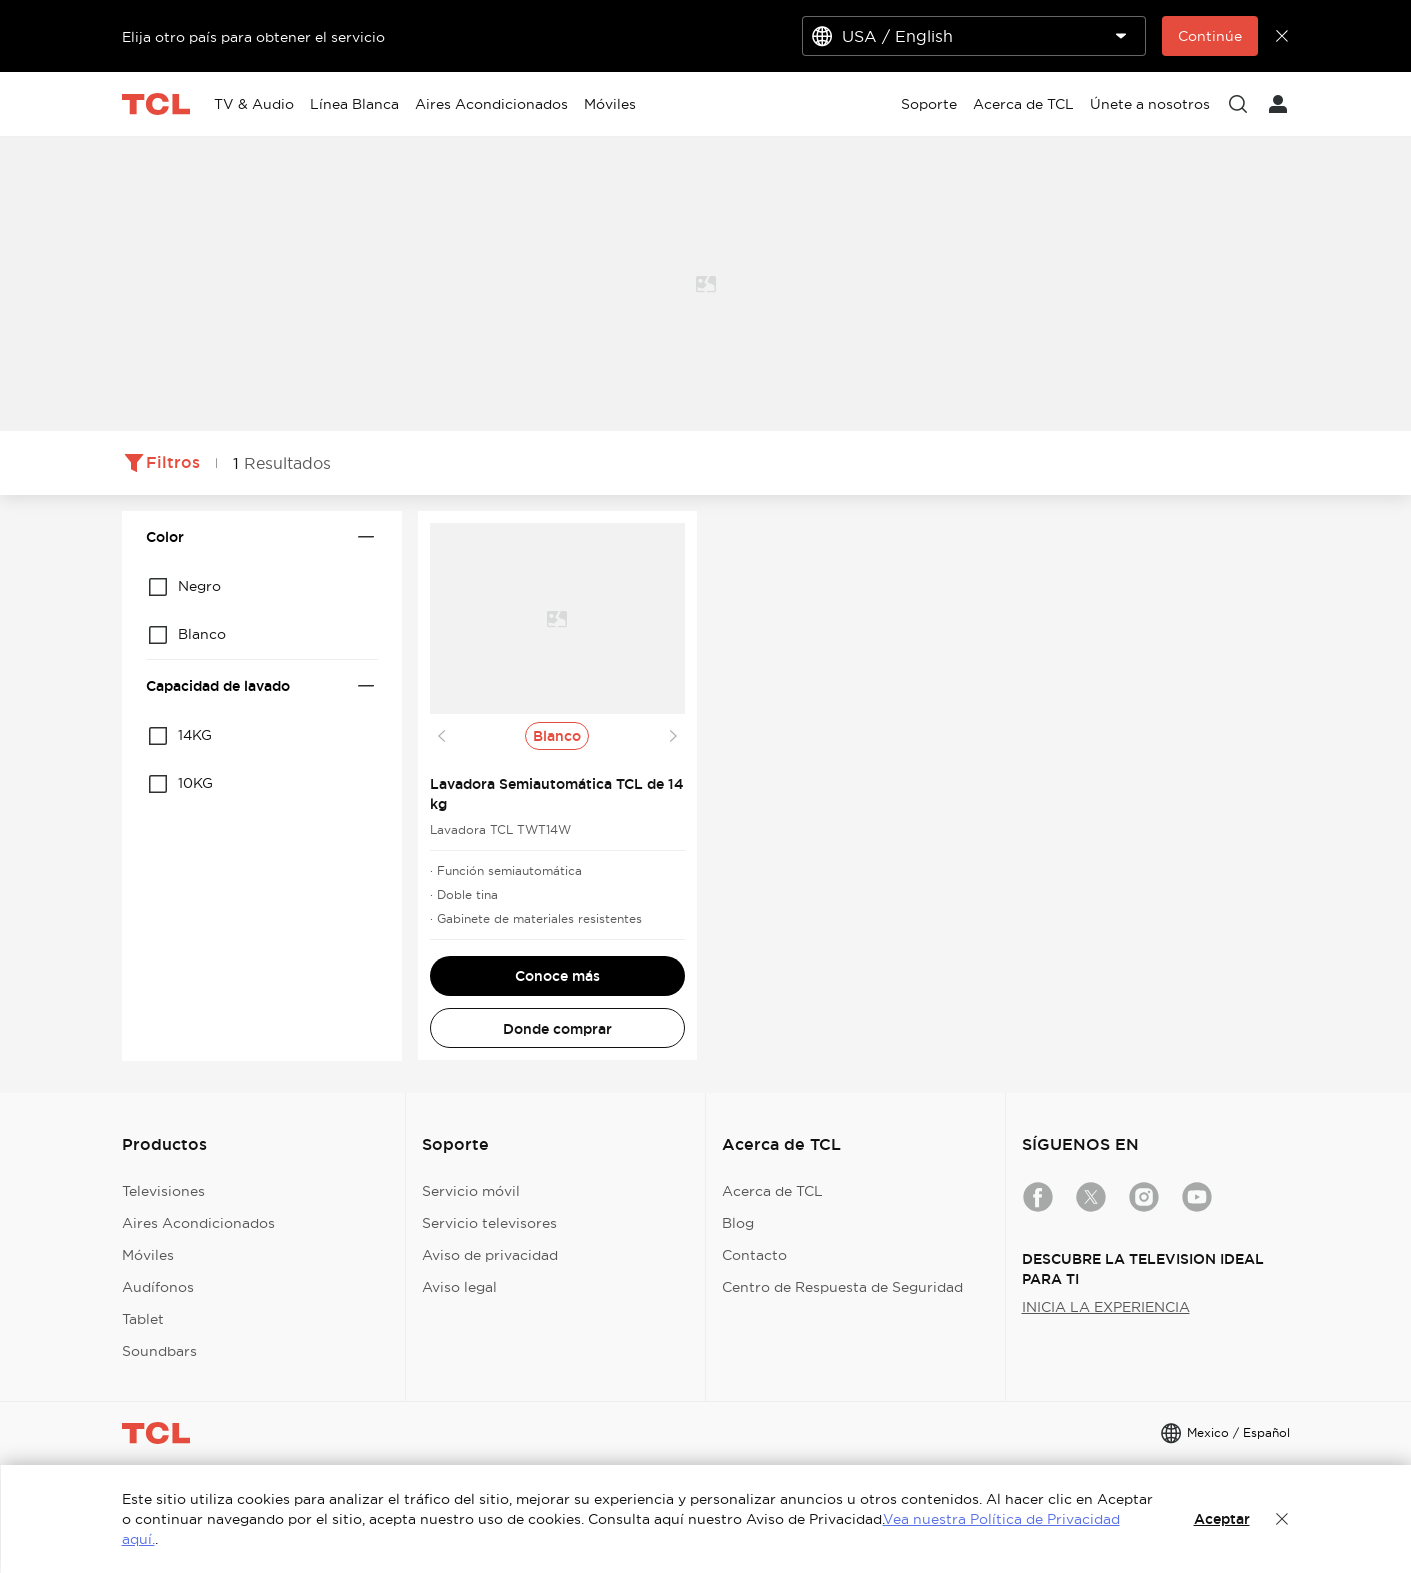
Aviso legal (459, 1287)
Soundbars (159, 1351)
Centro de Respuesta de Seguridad (842, 1287)
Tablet (143, 1319)
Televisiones (163, 1191)
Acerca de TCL (772, 1191)
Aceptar (1222, 1519)
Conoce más (557, 976)
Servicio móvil (471, 1191)
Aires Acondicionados (198, 1223)
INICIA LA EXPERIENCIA (1106, 1307)
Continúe (1210, 36)
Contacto (754, 1255)
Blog (738, 1223)
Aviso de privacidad (490, 1255)
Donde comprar (557, 1029)
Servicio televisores (489, 1223)
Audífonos (158, 1287)
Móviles (148, 1255)
